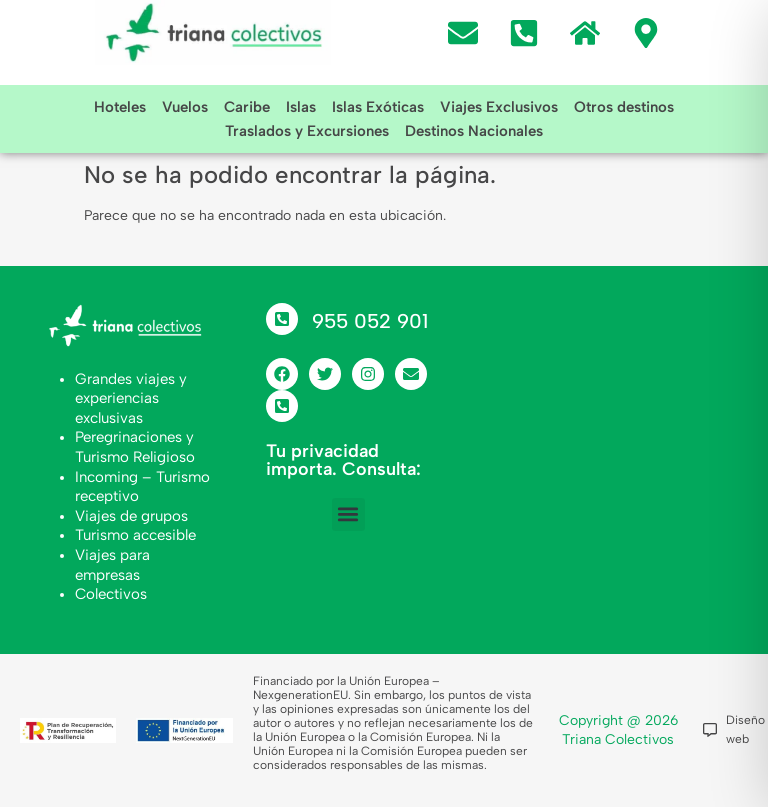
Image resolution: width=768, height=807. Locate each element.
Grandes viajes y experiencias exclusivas (131, 398)
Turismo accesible (135, 535)
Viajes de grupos (131, 516)
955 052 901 (370, 321)
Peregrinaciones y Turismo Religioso (135, 447)
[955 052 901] (282, 319)
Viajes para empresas (112, 565)
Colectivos (111, 594)
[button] (348, 514)
